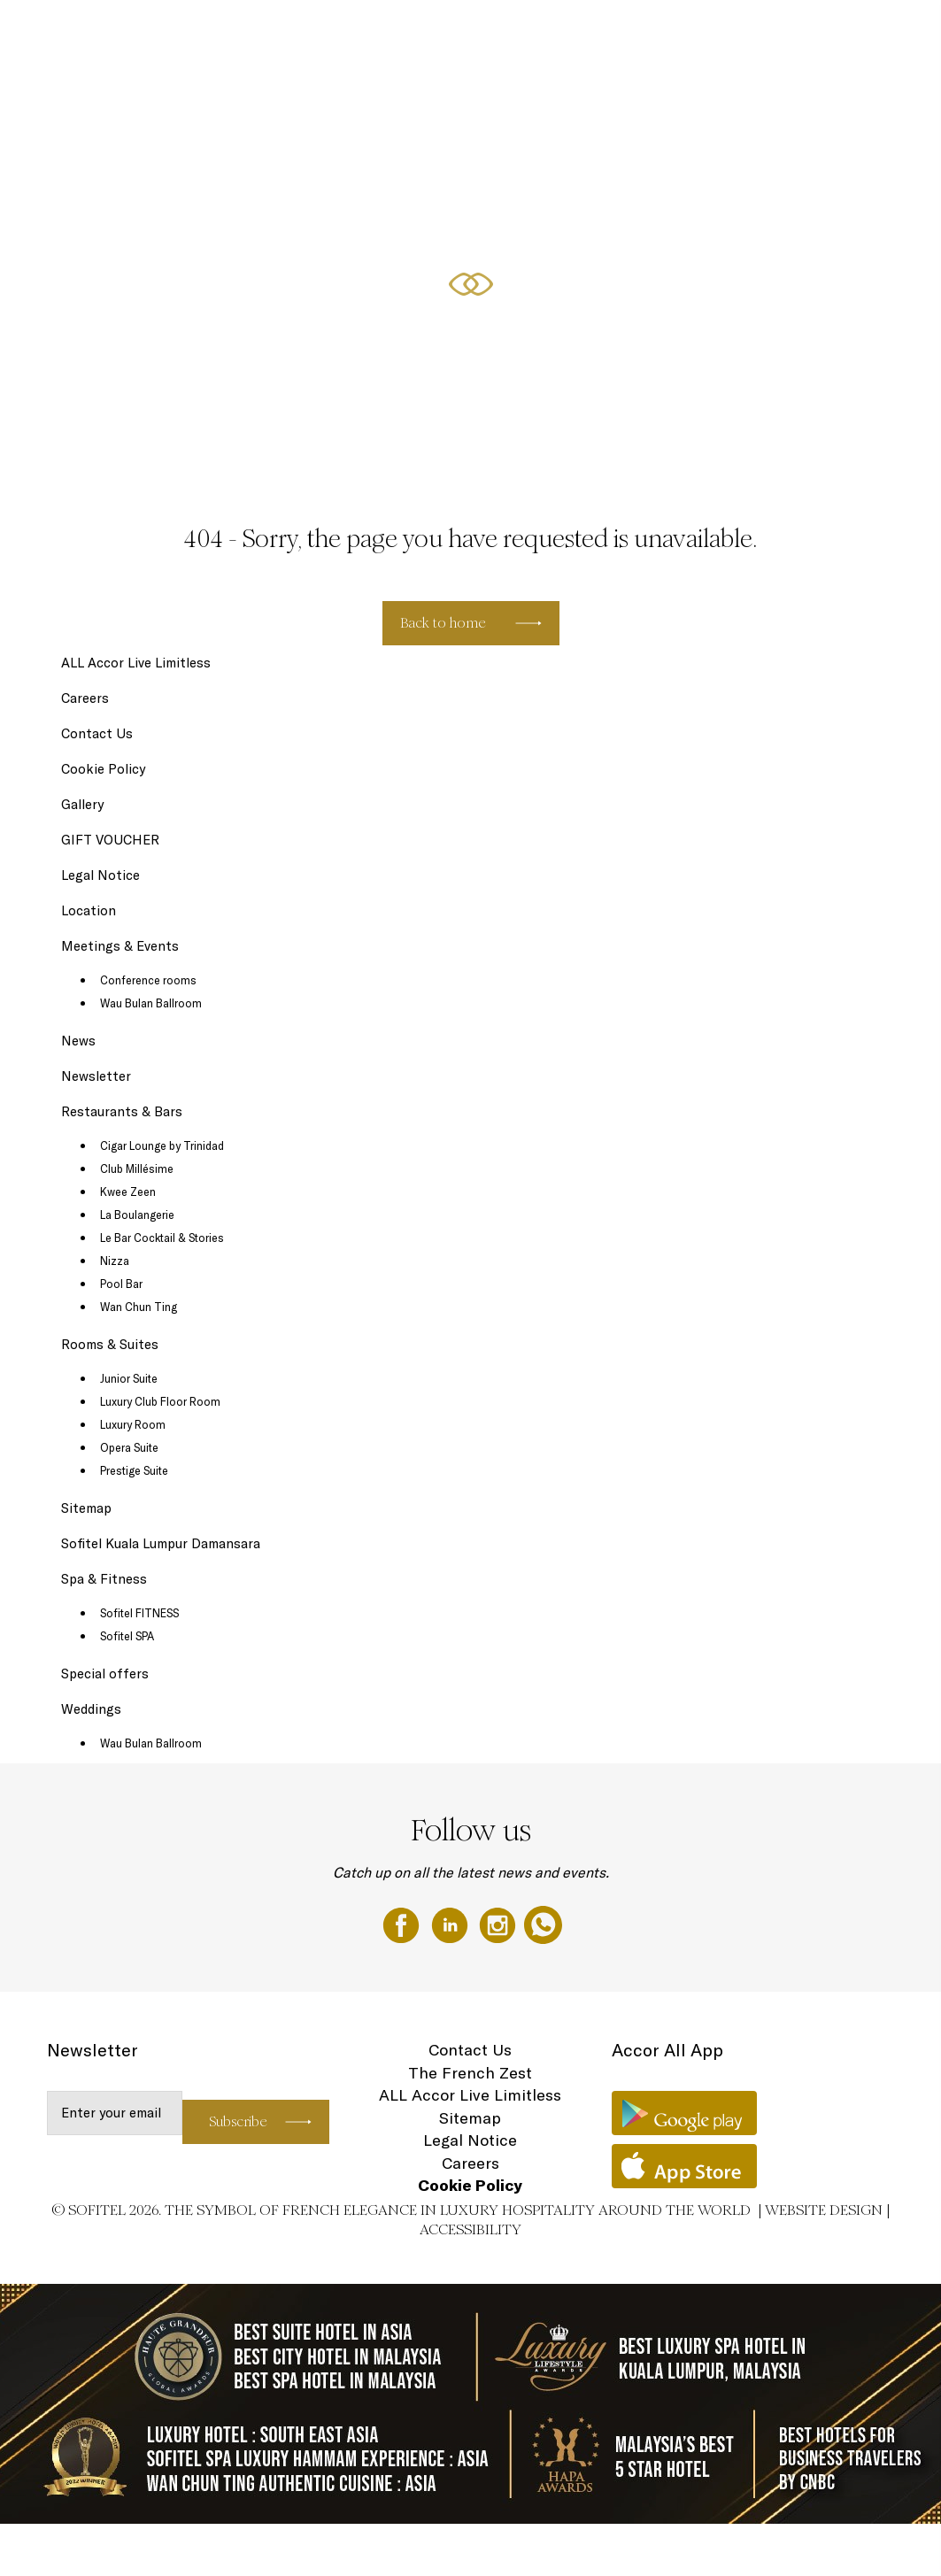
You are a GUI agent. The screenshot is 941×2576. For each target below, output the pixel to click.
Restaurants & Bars (516, 33)
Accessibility (470, 2229)
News (78, 1040)
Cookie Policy (103, 768)
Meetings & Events (699, 33)
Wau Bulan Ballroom (151, 1003)
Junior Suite (129, 1378)
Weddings (867, 33)
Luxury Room (133, 1424)
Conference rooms (148, 980)
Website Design (824, 2210)
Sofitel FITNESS (139, 1613)
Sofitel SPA (127, 1636)
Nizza (114, 1260)
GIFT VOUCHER (794, 33)
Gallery (82, 804)
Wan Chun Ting (138, 1307)
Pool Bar (121, 1283)
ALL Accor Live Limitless (136, 662)
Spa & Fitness (104, 1578)
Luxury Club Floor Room (160, 1401)
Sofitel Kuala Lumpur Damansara (160, 1543)
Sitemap (86, 1508)
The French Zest (470, 2073)
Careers (85, 698)
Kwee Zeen (128, 1191)
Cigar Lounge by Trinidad (162, 1145)
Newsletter (96, 1076)
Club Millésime (137, 1168)
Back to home (443, 622)
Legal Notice (100, 875)
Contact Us (97, 733)
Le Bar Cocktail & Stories (162, 1237)
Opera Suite (129, 1447)
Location (88, 910)
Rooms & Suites (419, 33)
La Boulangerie (137, 1214)
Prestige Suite (134, 1470)
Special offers (609, 33)
